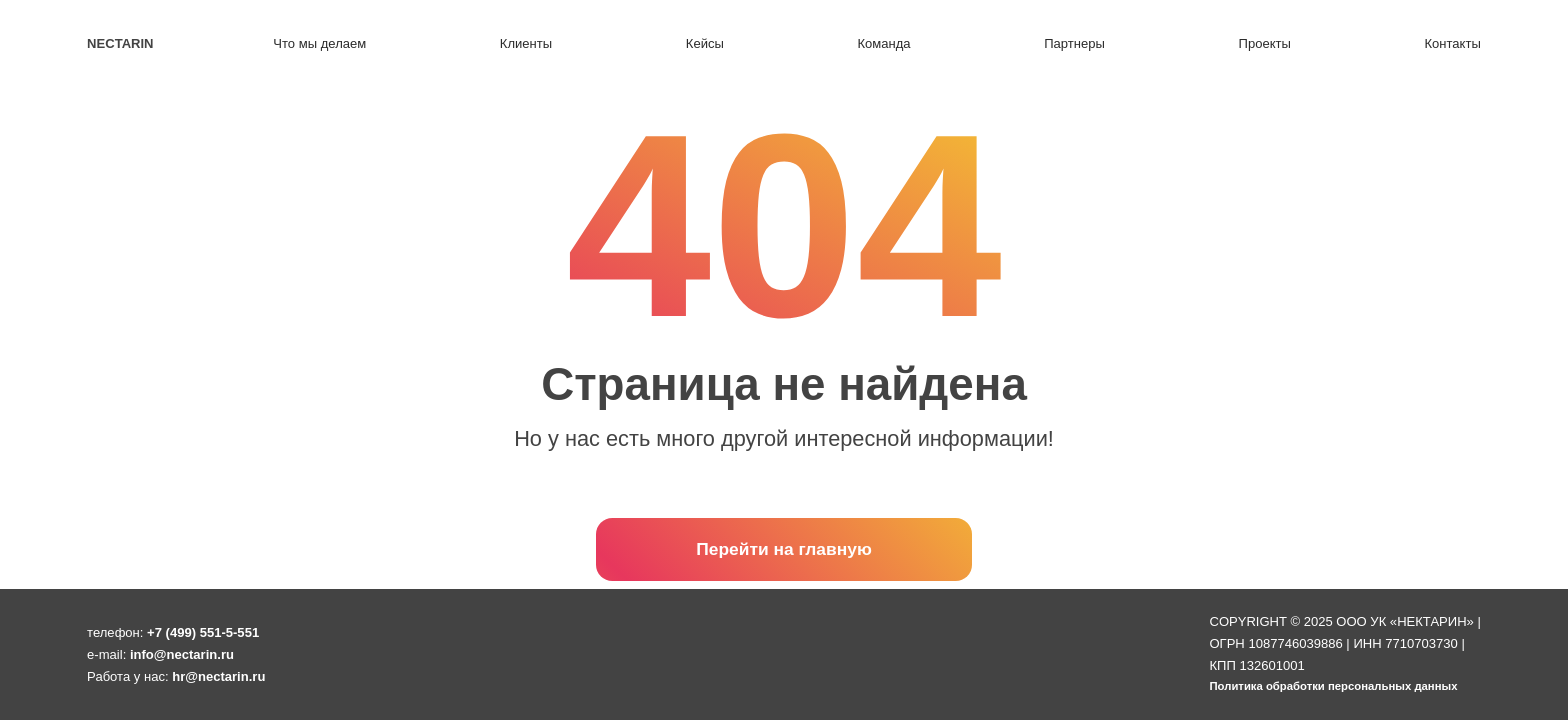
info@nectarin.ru (182, 654)
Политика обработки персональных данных (1333, 686)
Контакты (1452, 43)
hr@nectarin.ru (218, 676)
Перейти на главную (784, 549)
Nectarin (120, 43)
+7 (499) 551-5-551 (203, 632)
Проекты (1265, 43)
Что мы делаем (319, 43)
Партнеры (1074, 43)
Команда (883, 43)
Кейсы (705, 43)
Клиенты (526, 43)
